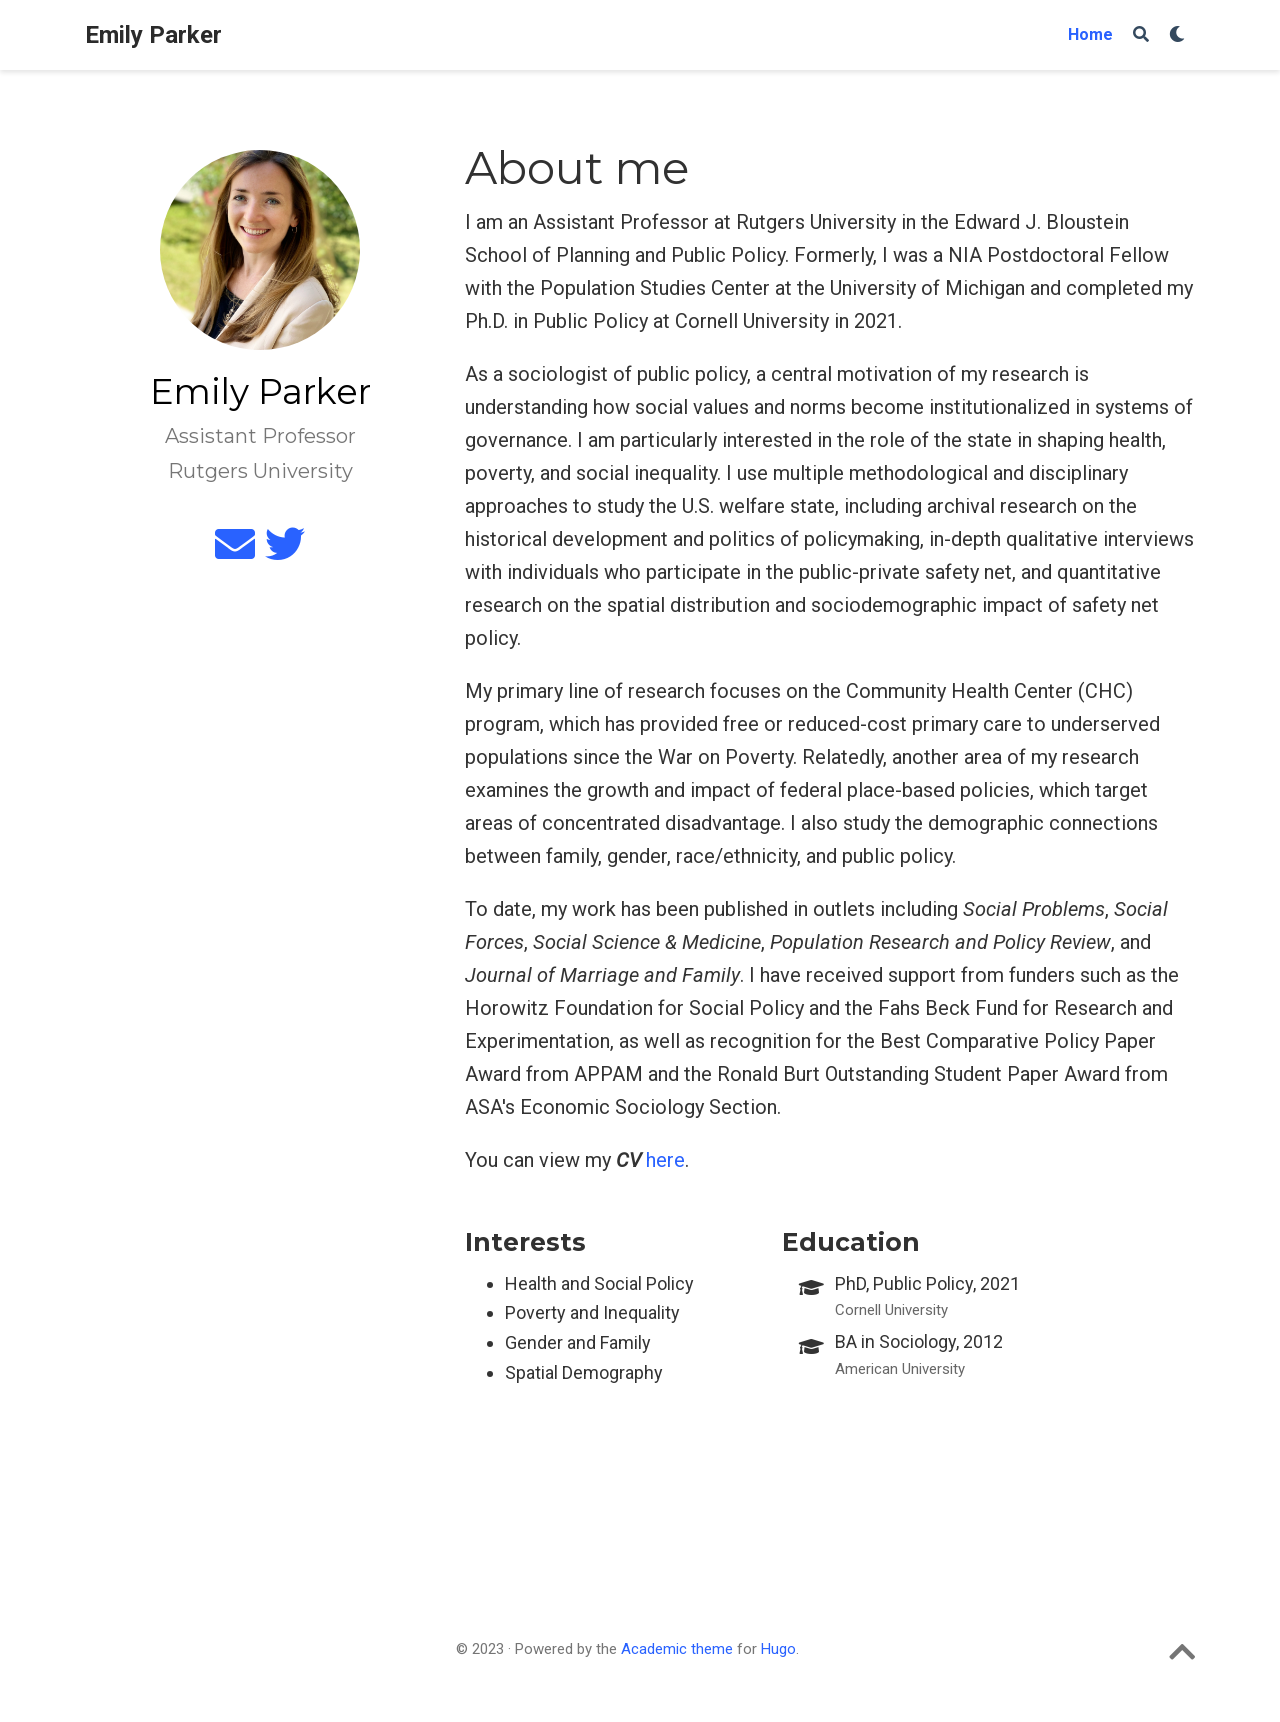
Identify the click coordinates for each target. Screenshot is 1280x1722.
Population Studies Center (655, 288)
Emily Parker (153, 35)
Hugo (778, 1649)
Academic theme (677, 1649)
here (665, 1160)
